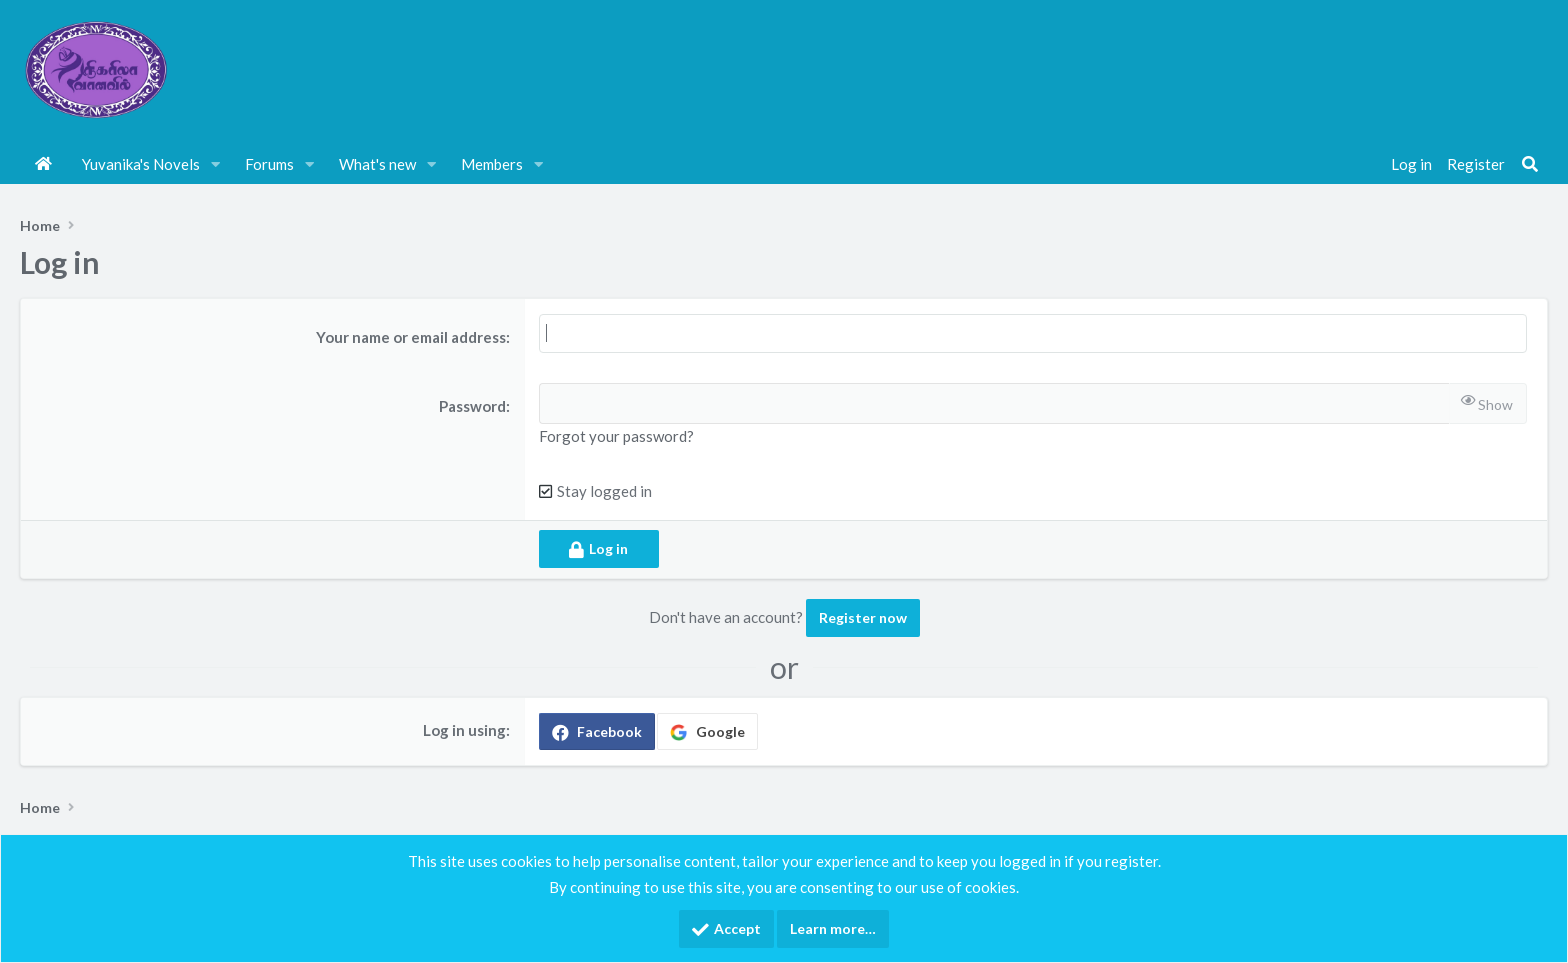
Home (43, 164)
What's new (377, 164)
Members (492, 164)
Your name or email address (411, 337)
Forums (269, 164)
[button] (216, 164)
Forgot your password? (616, 436)
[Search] (1530, 164)
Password (472, 406)
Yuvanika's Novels (141, 164)
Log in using (464, 730)
